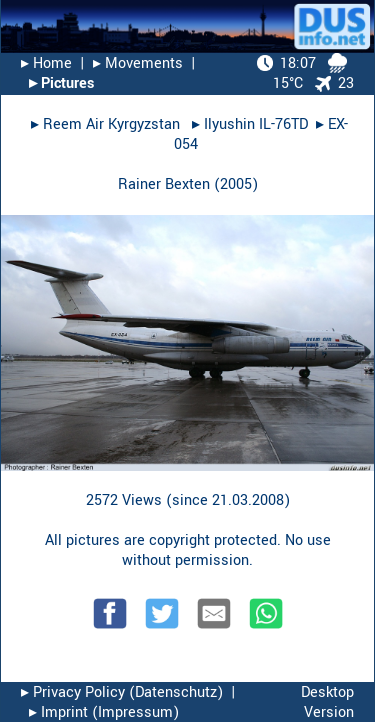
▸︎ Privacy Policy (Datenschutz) (122, 692)
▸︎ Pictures (61, 83)
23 (334, 83)
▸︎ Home (46, 63)
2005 (236, 184)
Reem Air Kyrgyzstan (113, 124)
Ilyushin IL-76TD (256, 124)
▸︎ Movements (138, 63)
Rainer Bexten (164, 184)
